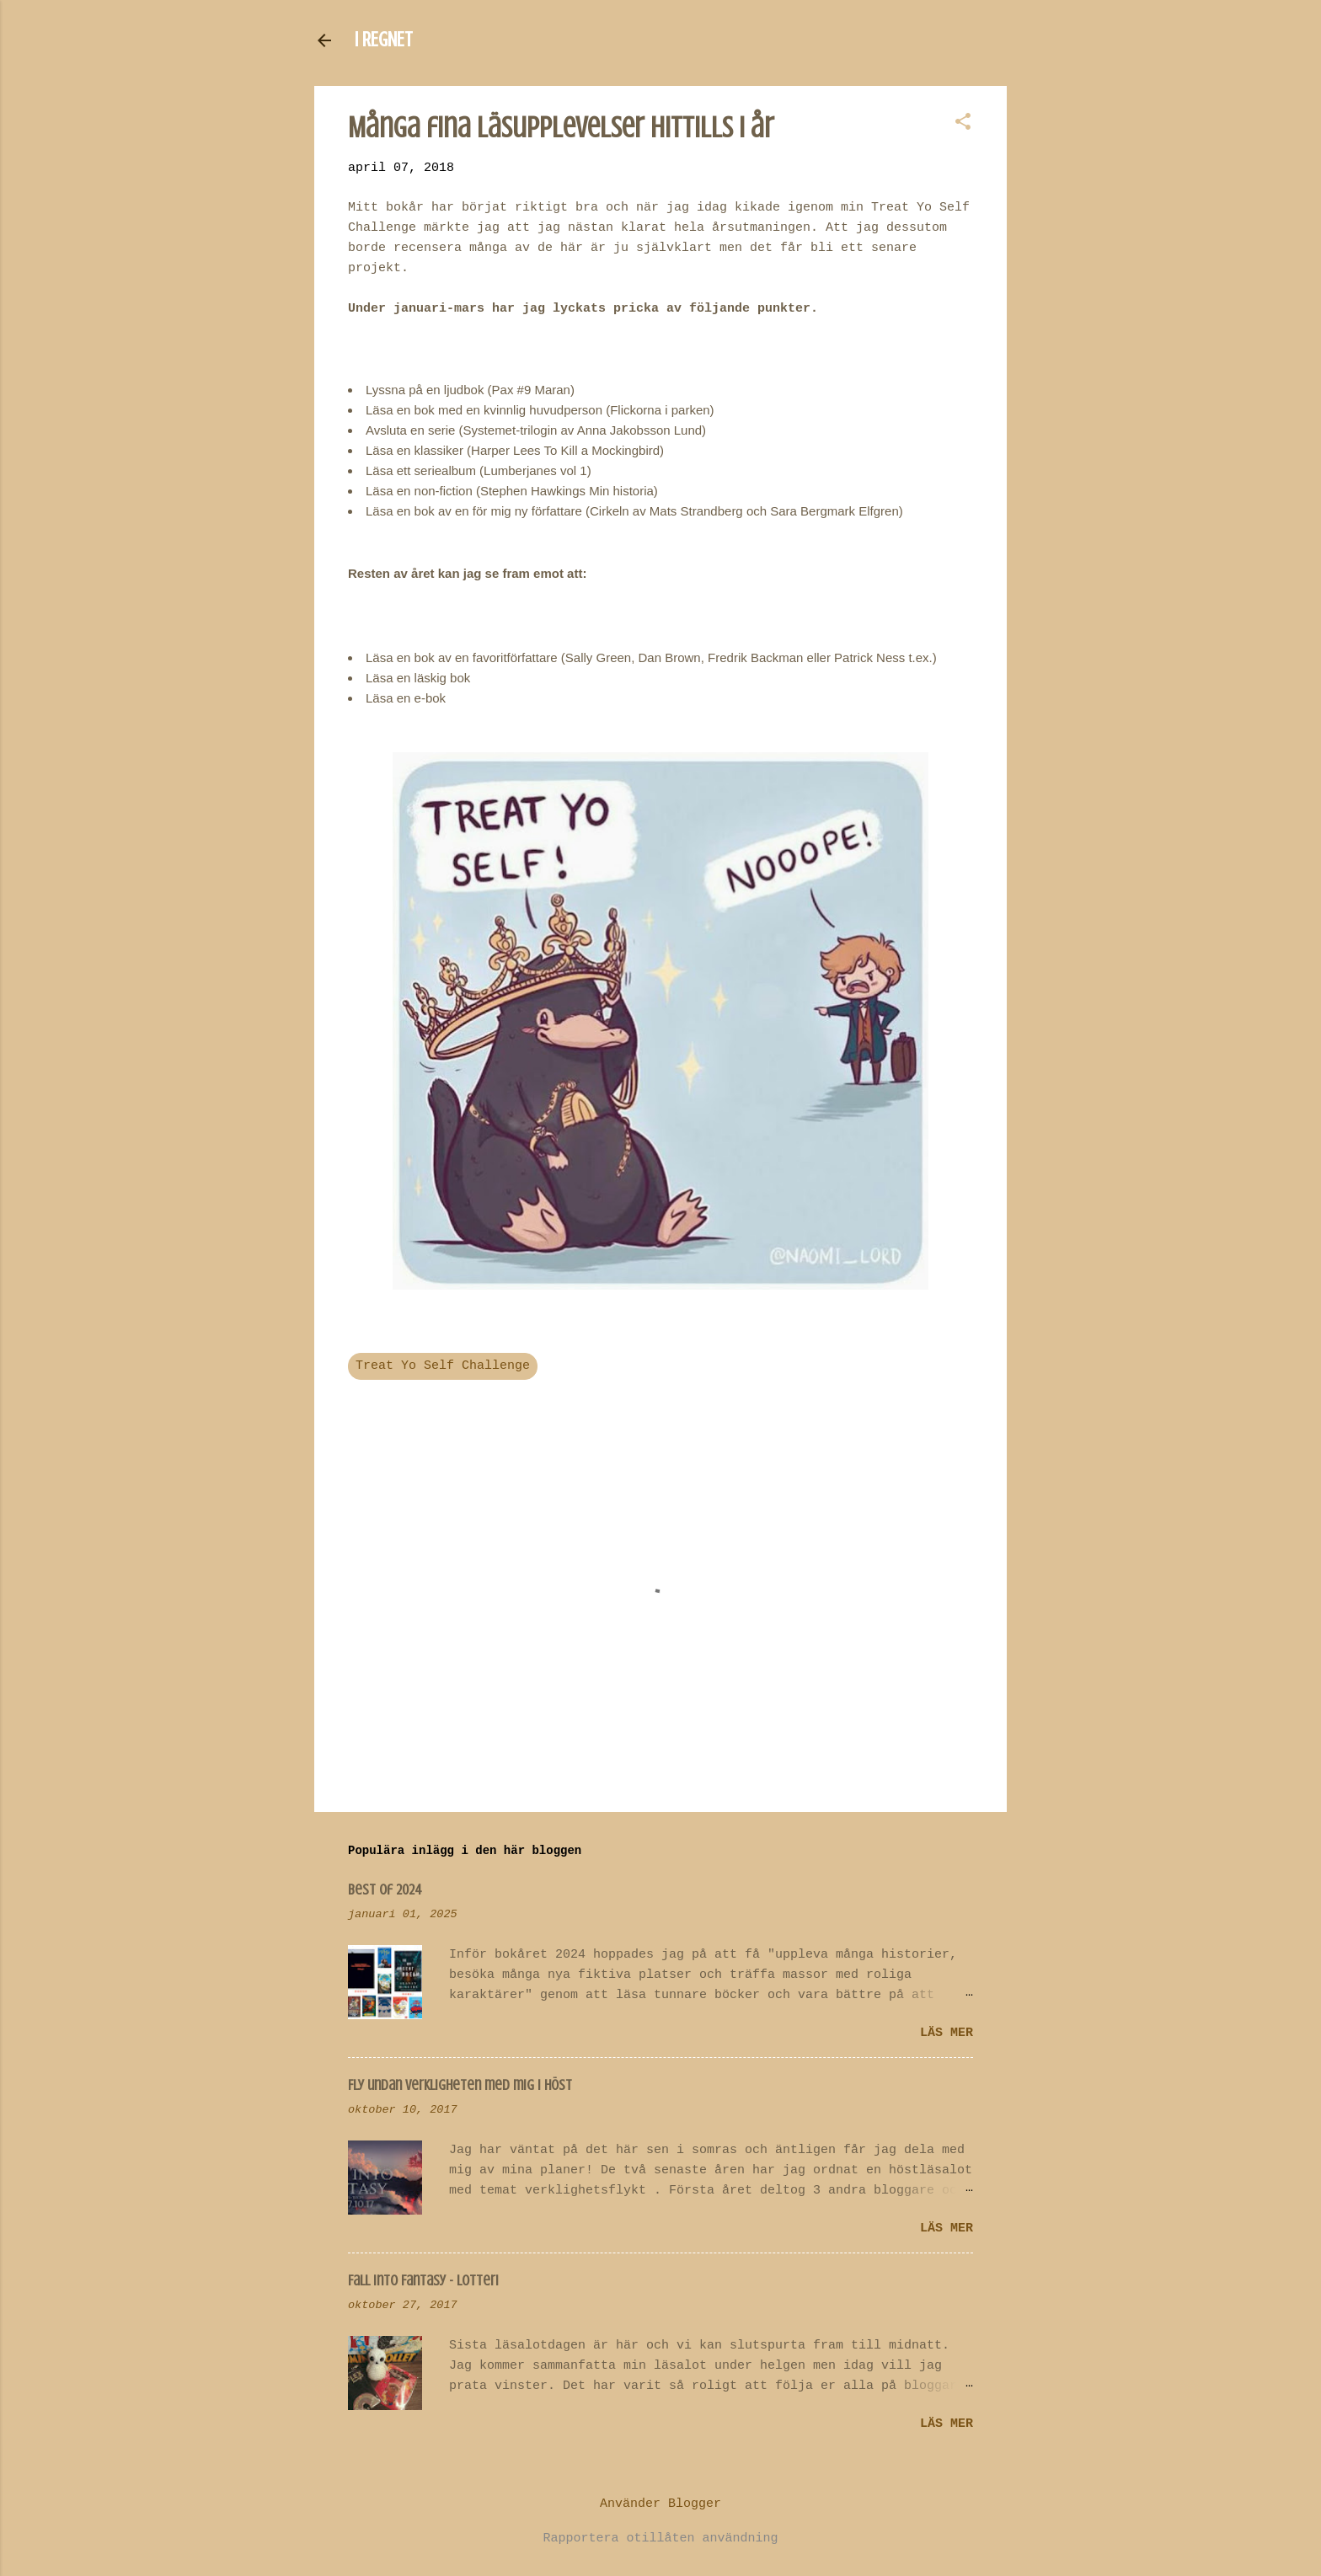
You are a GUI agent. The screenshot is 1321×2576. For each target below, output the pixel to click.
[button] (963, 123)
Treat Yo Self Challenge (443, 1366)
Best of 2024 (385, 1889)
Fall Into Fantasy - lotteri (423, 2280)
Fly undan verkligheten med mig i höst (460, 2084)
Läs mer (946, 2033)
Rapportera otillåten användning (660, 2538)
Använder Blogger (660, 2504)
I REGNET (384, 40)
